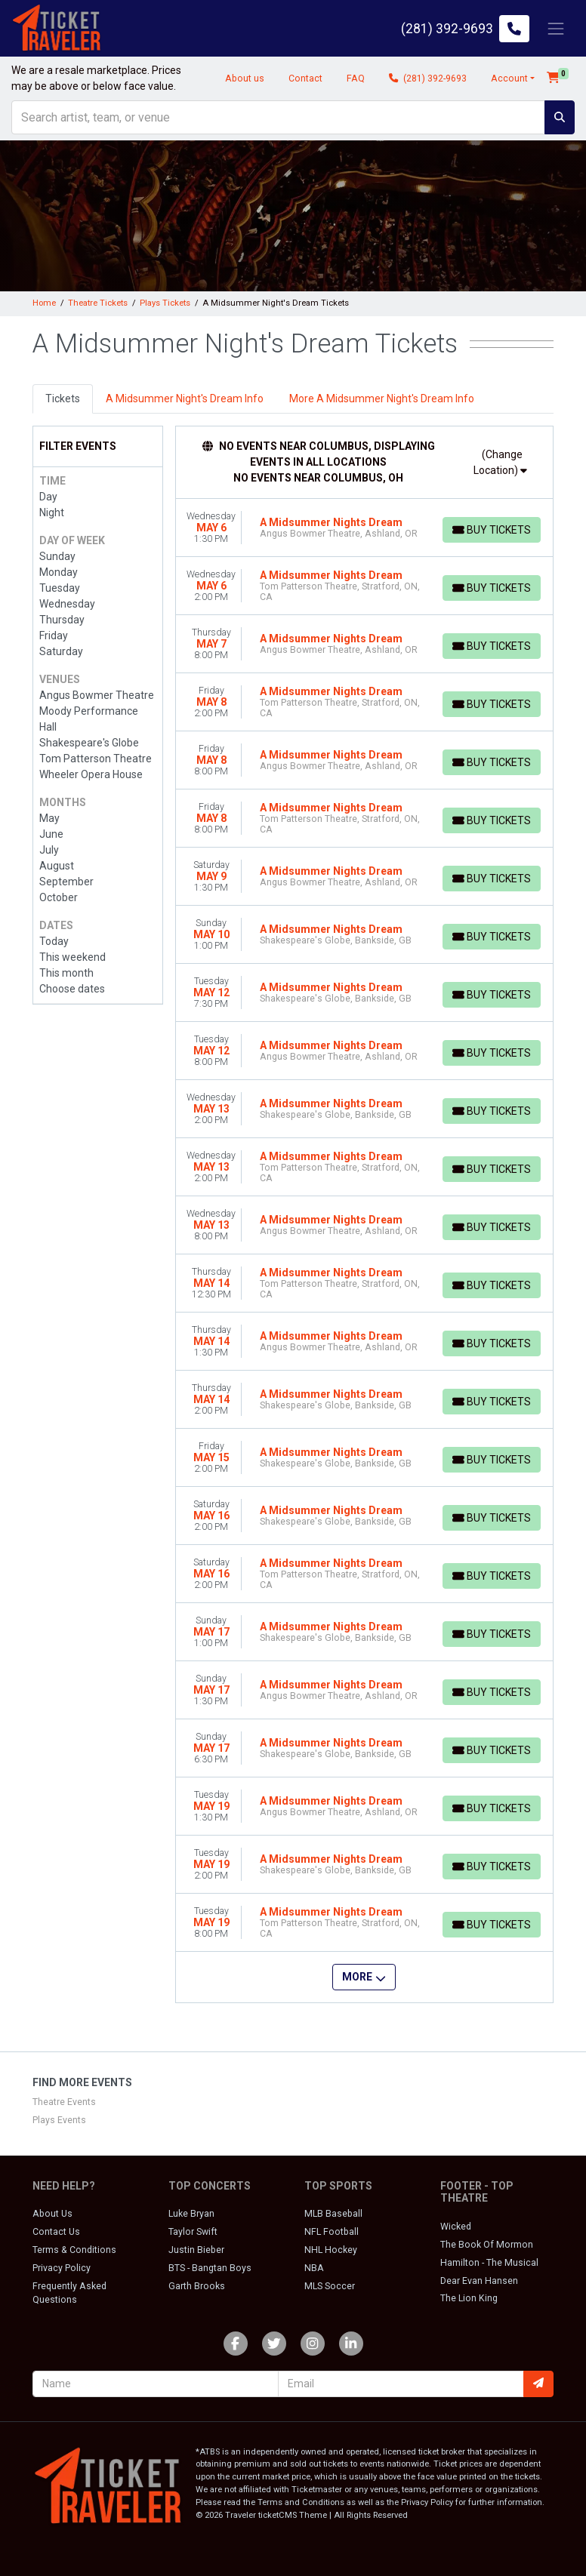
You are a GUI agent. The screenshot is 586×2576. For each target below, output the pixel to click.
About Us (52, 2213)
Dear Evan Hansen (479, 2281)
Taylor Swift (192, 2232)
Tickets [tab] (62, 398)
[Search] (278, 117)
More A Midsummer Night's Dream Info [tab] (381, 398)
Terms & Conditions (74, 2250)
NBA (314, 2268)
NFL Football (331, 2232)
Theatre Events (64, 2102)
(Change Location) (500, 462)
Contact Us (56, 2232)
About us (244, 78)
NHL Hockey (330, 2250)
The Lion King (469, 2298)
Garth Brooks (196, 2286)
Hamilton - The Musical (489, 2262)
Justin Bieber (196, 2250)
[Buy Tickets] (491, 530)
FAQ (355, 78)
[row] (365, 528)
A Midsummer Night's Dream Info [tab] (185, 398)
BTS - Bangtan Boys (209, 2268)
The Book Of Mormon (486, 2244)
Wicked (455, 2226)
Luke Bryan (191, 2213)
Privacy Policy (61, 2268)
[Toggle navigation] (556, 28)
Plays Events (59, 2120)
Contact (305, 78)
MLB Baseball (333, 2213)
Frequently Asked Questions (69, 2293)
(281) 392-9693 (427, 78)
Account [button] (508, 78)
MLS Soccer (329, 2286)
